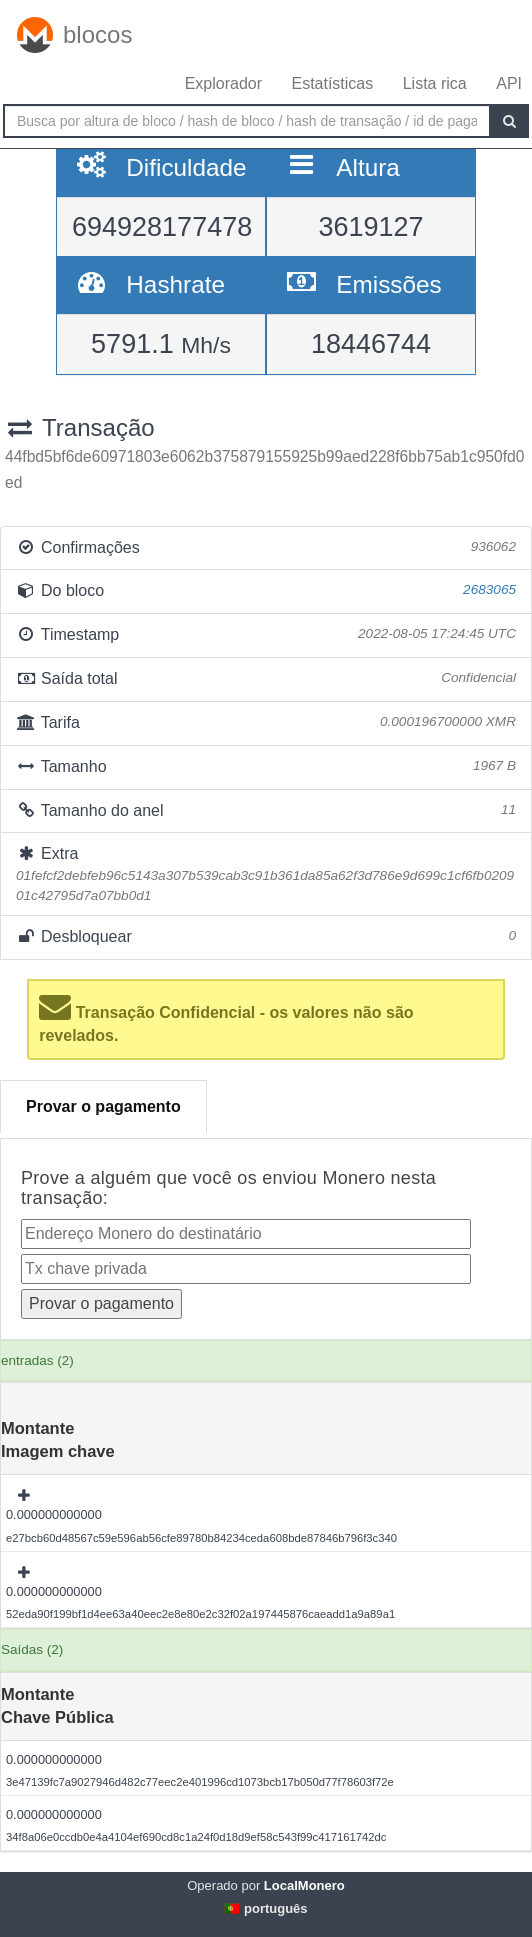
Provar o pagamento (103, 1106)
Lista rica (435, 83)
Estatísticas (332, 83)
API (509, 83)
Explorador (223, 83)
